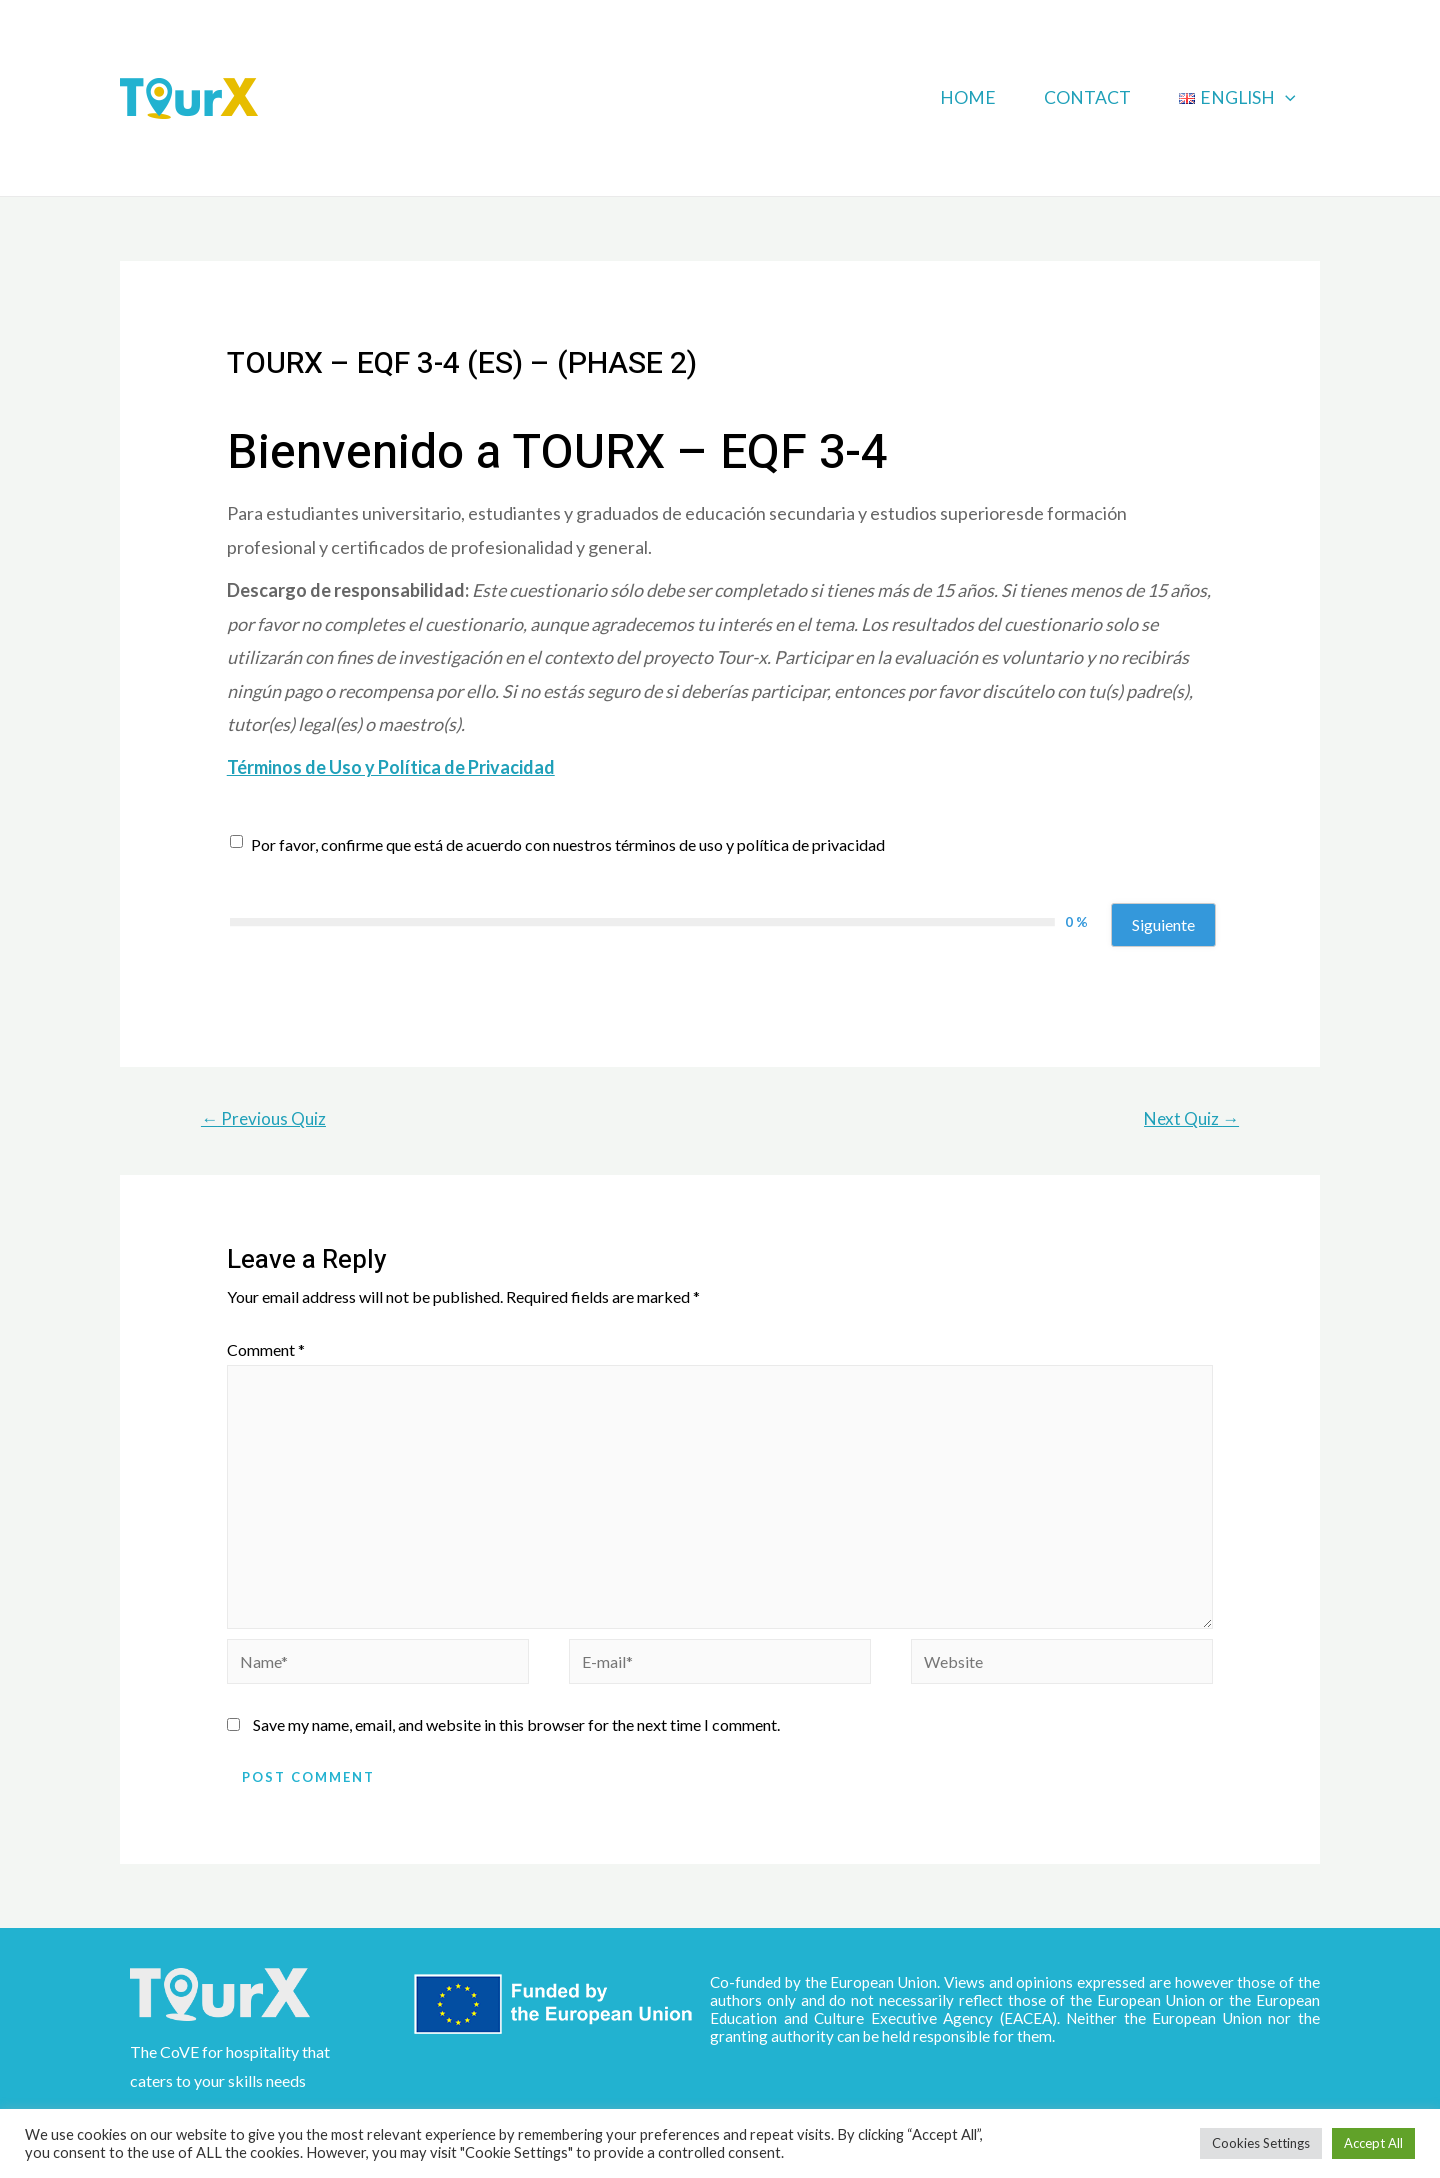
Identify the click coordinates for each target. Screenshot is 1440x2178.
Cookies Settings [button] (1261, 2143)
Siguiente (1163, 924)
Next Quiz (1191, 1118)
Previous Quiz (263, 1118)
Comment (266, 1349)
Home (968, 97)
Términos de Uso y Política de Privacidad (391, 767)
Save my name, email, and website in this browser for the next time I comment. (516, 1724)
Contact (1087, 97)
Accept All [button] (1373, 2143)
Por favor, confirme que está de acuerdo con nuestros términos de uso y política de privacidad (568, 844)
